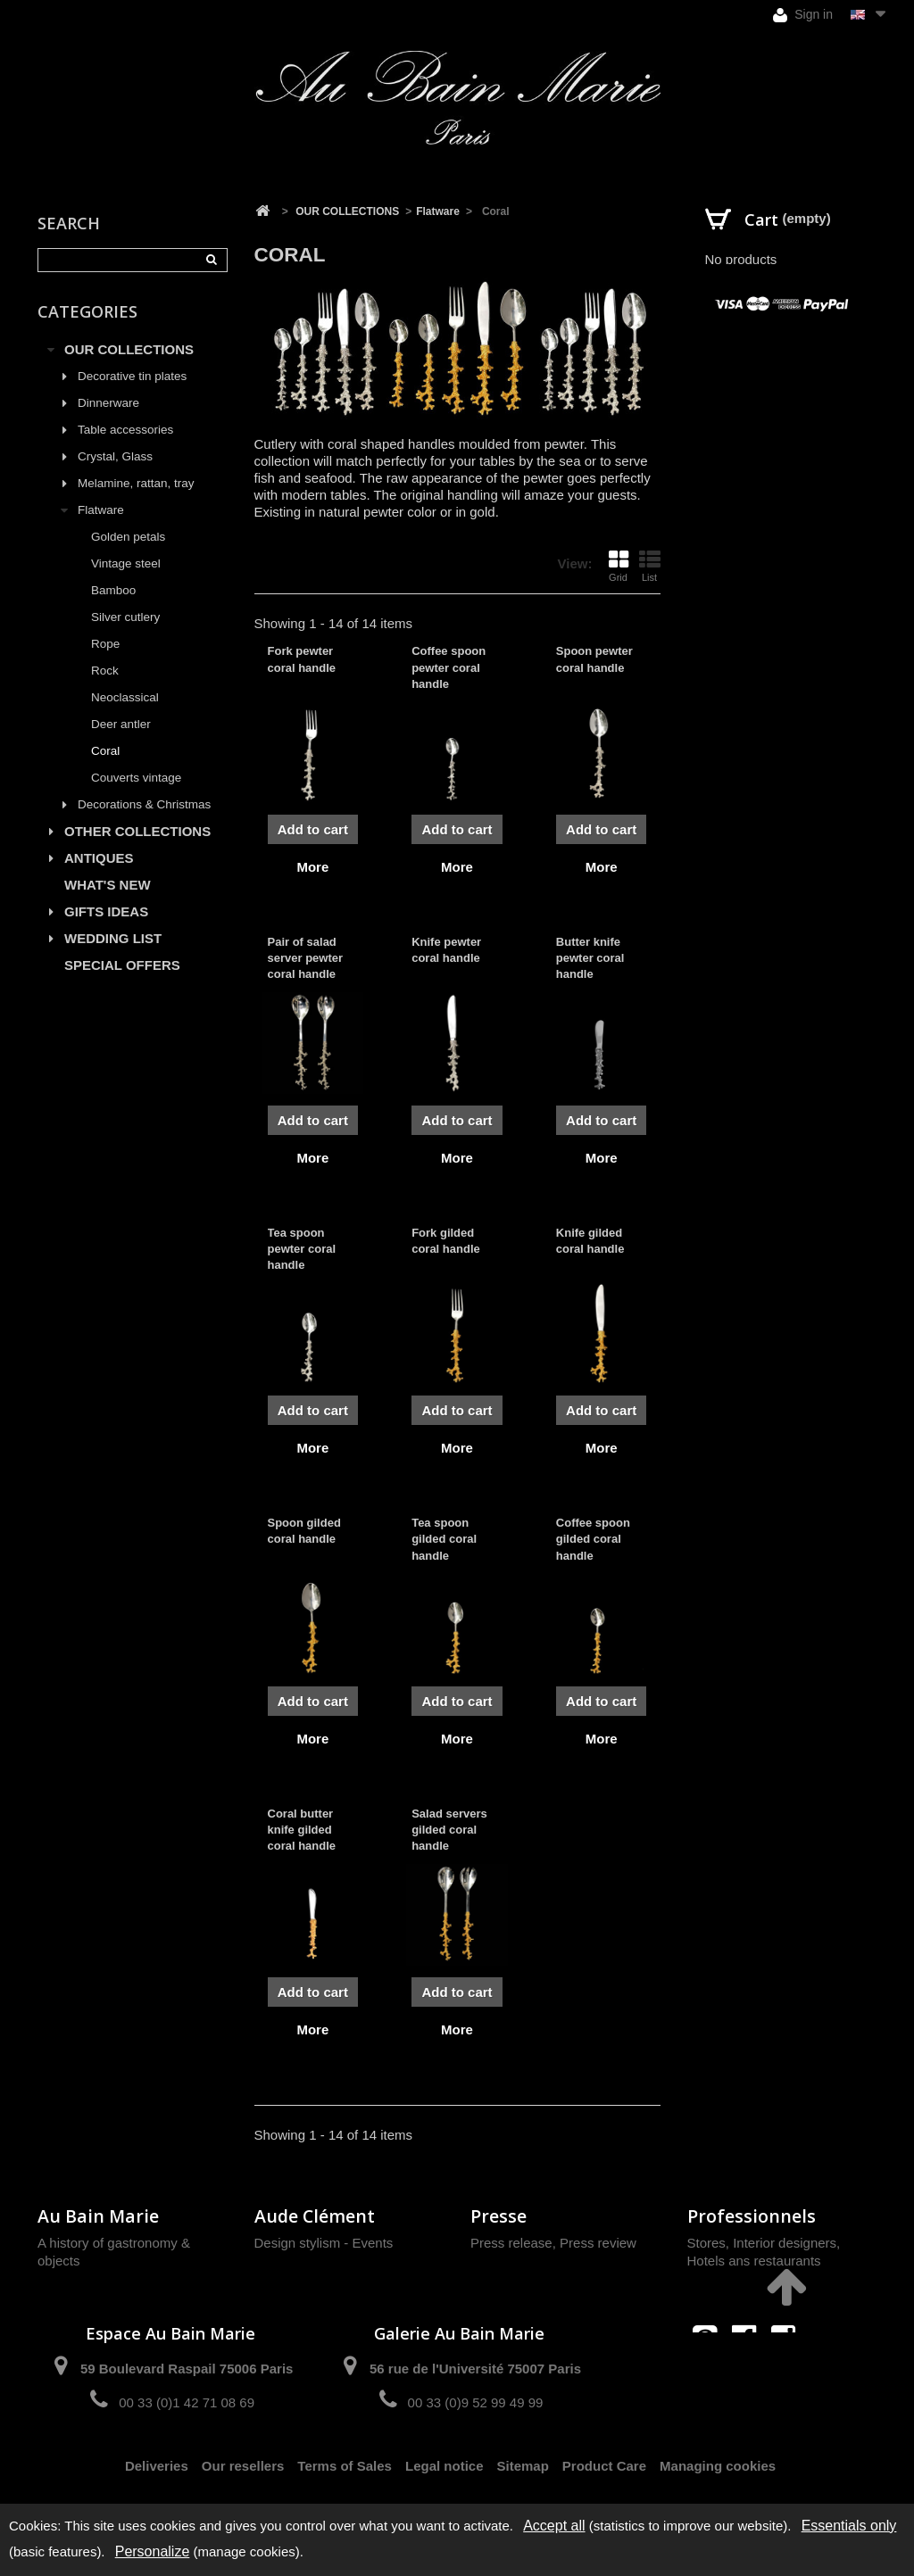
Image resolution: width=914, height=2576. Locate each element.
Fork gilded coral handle (445, 1240)
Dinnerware (108, 403)
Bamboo (113, 590)
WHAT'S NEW (107, 884)
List (650, 566)
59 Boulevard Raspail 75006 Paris (186, 2368)
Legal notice (444, 2465)
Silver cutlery (125, 617)
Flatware (101, 510)
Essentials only (849, 2525)
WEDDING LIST (113, 938)
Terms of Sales (344, 2465)
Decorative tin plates (132, 376)
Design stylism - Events (324, 2242)
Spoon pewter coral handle (594, 659)
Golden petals (128, 536)
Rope (105, 643)
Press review (598, 2242)
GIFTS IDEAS (106, 911)
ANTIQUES (99, 858)
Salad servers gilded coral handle (449, 1829)
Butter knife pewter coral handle (590, 958)
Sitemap (523, 2465)
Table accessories (125, 429)
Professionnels (751, 2216)
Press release (511, 2242)
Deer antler (121, 724)
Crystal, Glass (115, 456)
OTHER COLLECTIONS (137, 831)
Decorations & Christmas (144, 804)
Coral (105, 751)
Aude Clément (314, 2216)
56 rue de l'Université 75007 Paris (475, 2368)
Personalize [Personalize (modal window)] (152, 2551)
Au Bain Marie (98, 2216)
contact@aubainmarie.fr (749, 2375)
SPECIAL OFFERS (122, 965)
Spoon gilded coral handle (304, 1530)
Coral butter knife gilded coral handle (302, 1829)
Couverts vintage (136, 777)
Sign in (803, 14)
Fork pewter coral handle (302, 659)
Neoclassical (125, 697)
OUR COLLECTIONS (129, 349)
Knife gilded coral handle (590, 1240)
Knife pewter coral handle (446, 950)
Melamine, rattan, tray (136, 483)
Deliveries (156, 2465)
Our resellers (243, 2465)
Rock (105, 670)
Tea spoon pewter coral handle (302, 1248)
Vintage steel (126, 563)
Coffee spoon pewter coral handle (448, 667)
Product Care (604, 2465)
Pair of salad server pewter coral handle (306, 958)
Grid (618, 566)
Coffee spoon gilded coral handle (593, 1538)
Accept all (554, 2525)
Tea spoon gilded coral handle (444, 1538)
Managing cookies (718, 2465)
